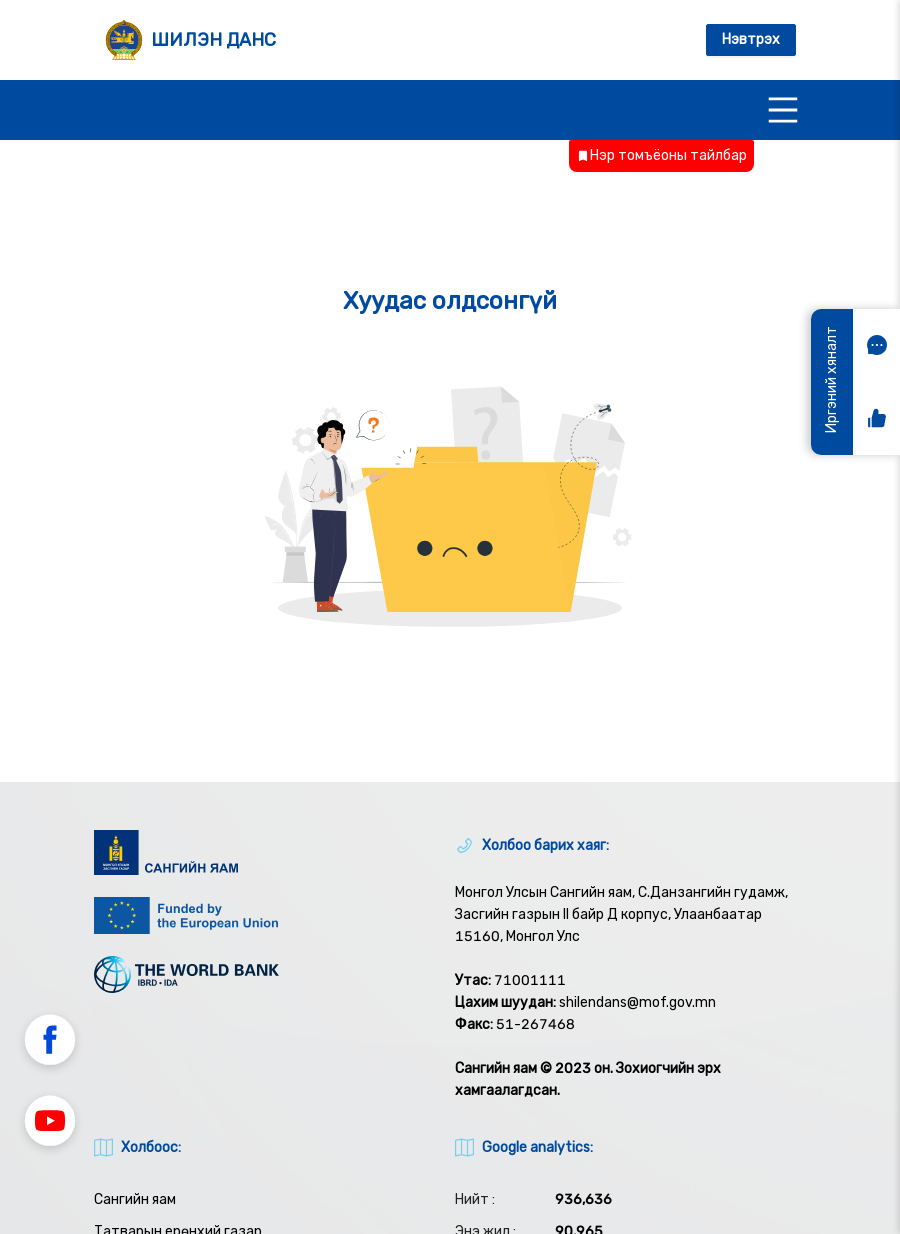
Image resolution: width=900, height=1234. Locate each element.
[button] (50, 1043)
